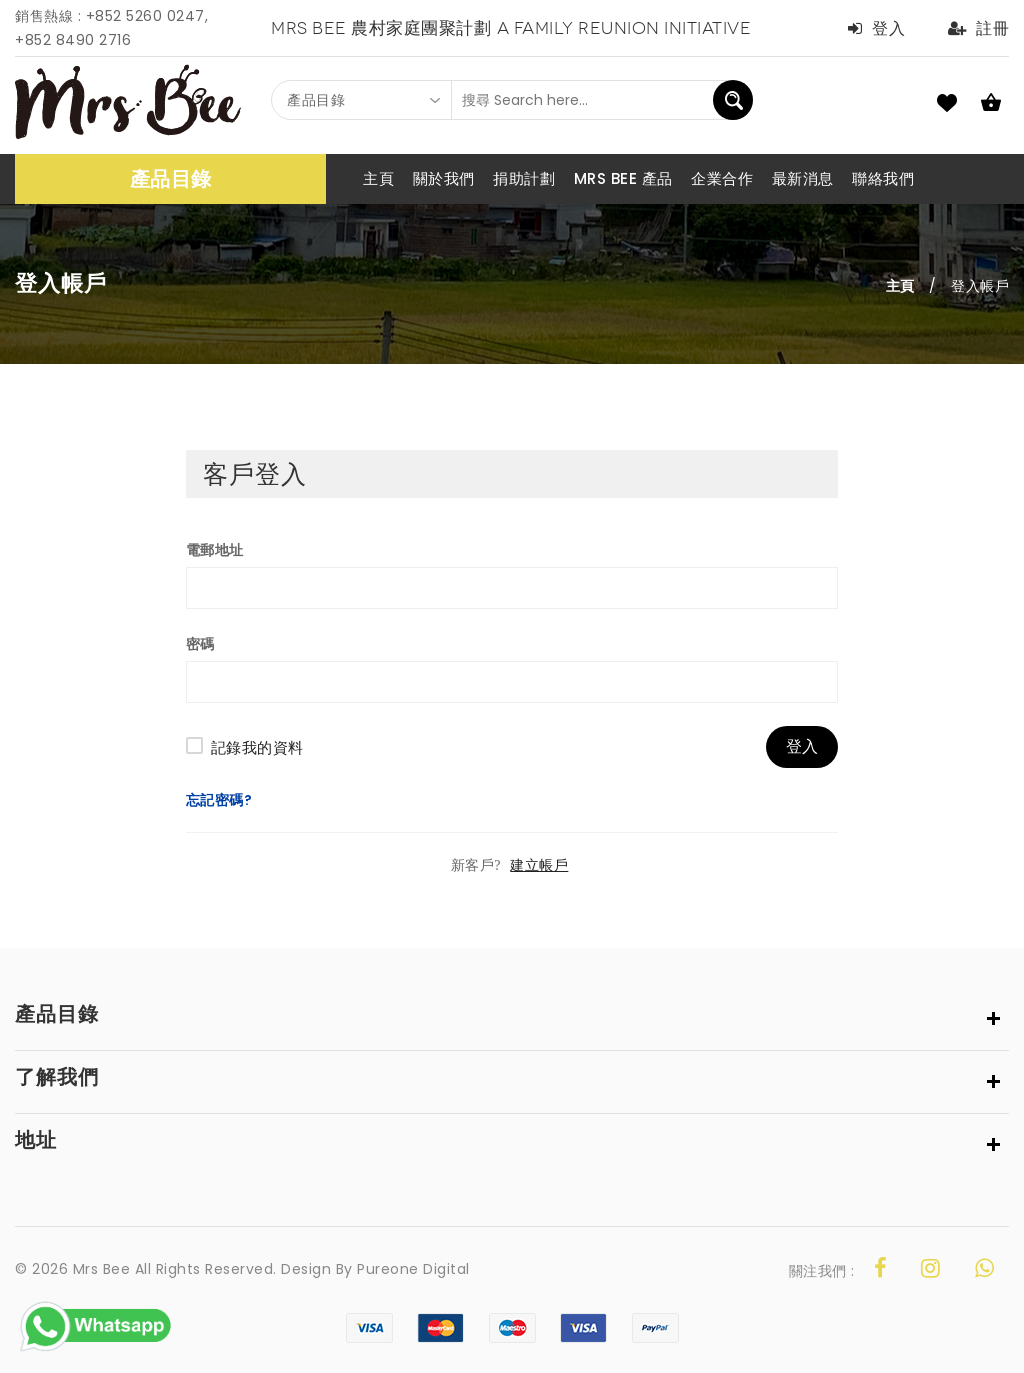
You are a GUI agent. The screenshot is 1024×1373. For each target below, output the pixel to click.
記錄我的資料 (257, 747)
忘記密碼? (219, 800)
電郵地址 (215, 550)
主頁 (900, 286)
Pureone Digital (413, 1269)
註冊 (979, 28)
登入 (877, 28)
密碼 (200, 644)
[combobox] (362, 100)
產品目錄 (171, 179)
